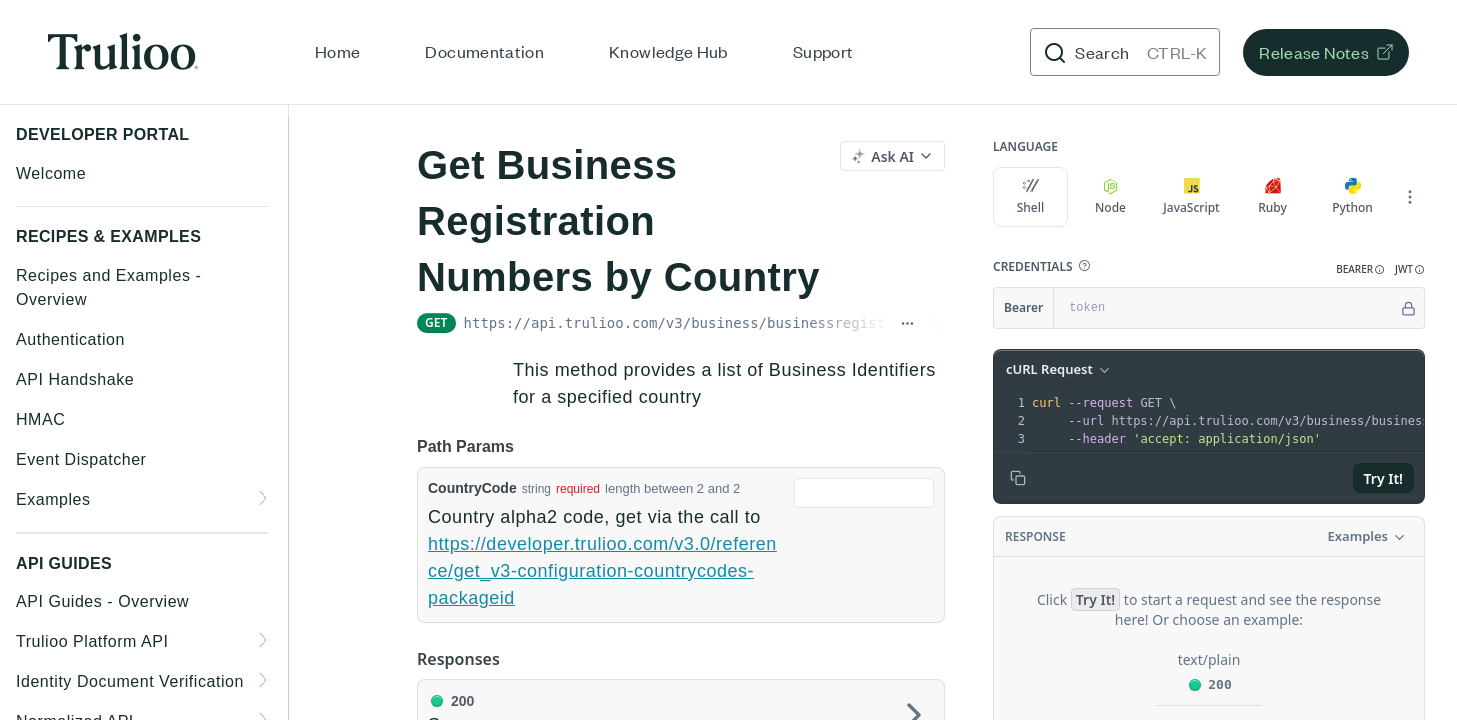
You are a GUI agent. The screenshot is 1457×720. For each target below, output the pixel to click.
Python (1352, 197)
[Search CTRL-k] (1125, 52)
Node (1110, 197)
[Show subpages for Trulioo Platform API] (264, 640)
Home (337, 51)
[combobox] (864, 493)
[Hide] (1408, 308)
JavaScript (1191, 197)
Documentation (484, 51)
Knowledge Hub (668, 51)
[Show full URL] (907, 323)
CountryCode (472, 488)
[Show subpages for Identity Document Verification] (264, 680)
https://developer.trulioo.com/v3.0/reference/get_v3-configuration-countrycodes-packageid (602, 571)
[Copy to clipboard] (1018, 478)
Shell (1031, 197)
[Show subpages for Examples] (264, 498)
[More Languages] (1410, 197)
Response (1035, 536)
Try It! (1383, 478)
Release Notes (1314, 52)
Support (823, 51)
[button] (1084, 266)
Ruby (1272, 197)
